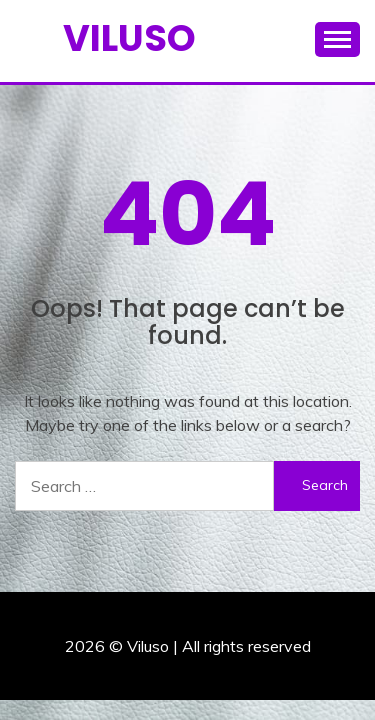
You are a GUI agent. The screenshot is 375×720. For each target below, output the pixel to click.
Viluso (129, 38)
